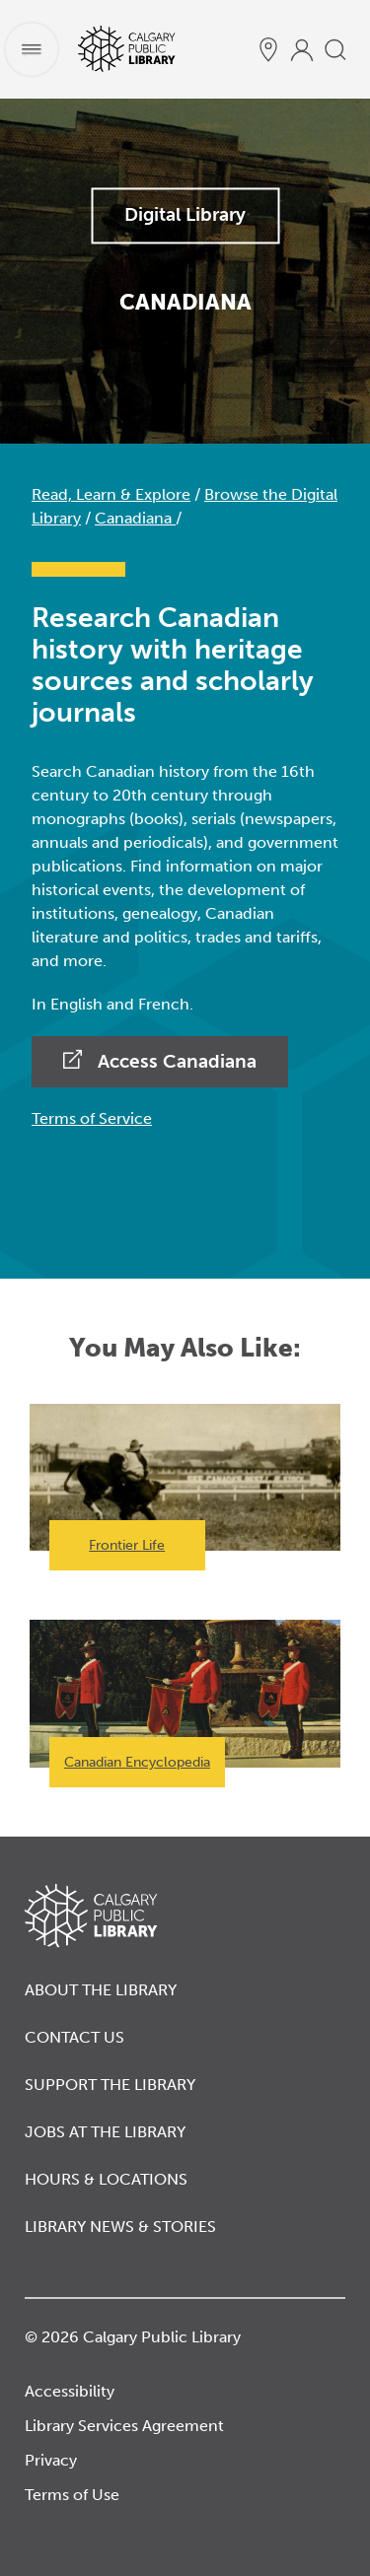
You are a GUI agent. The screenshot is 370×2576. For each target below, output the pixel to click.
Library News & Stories (120, 2226)
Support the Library (110, 2084)
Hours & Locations (106, 2179)
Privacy (51, 2460)
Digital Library (185, 214)
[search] (335, 49)
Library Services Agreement (124, 2425)
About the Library (101, 1990)
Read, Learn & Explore (111, 494)
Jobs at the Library (105, 2132)
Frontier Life (127, 1545)
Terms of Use (72, 2494)
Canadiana (135, 518)
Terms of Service (92, 1118)
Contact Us (74, 2037)
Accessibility (69, 2391)
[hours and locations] (268, 49)
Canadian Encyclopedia (137, 1762)
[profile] (302, 49)
